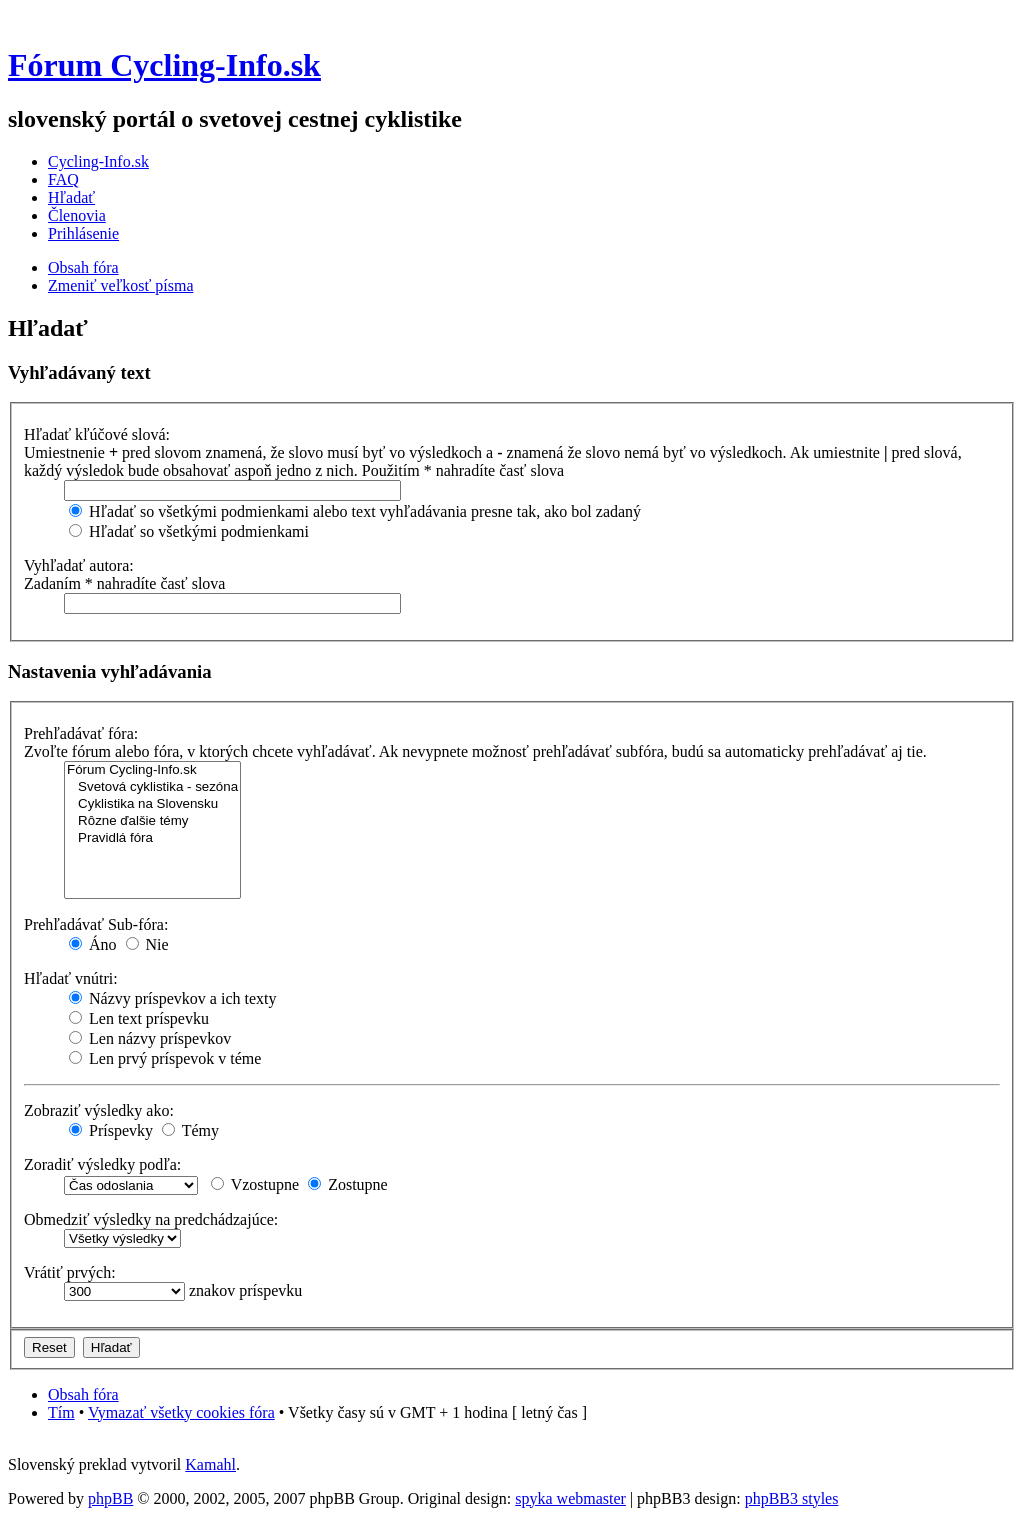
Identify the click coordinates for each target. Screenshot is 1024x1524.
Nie (147, 944)
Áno (93, 944)
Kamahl (210, 1464)
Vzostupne (255, 1184)
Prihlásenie (83, 233)
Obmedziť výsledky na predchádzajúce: (151, 1219)
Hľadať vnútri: (71, 978)
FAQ (63, 179)
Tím (61, 1412)
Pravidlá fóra (152, 838)
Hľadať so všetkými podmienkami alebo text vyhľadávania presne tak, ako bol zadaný (355, 511)
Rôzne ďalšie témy (152, 821)
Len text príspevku (139, 1018)
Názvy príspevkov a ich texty (173, 998)
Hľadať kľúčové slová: (97, 434)
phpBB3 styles (792, 1498)
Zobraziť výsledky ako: (99, 1110)
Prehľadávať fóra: (81, 733)
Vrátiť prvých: (70, 1272)
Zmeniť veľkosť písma (120, 285)
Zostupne (348, 1184)
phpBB (110, 1498)
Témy (190, 1130)
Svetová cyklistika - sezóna (152, 787)
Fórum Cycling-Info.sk (164, 65)
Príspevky (111, 1130)
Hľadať (71, 197)
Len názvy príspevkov (150, 1038)
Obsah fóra (83, 267)
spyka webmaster (570, 1498)
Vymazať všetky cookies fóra (181, 1412)
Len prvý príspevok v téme (165, 1058)
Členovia (77, 215)
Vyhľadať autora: (79, 565)
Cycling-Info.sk (98, 161)
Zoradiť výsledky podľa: (102, 1164)
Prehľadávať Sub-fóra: (96, 924)
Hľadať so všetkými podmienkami (189, 531)
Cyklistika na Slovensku (152, 804)
